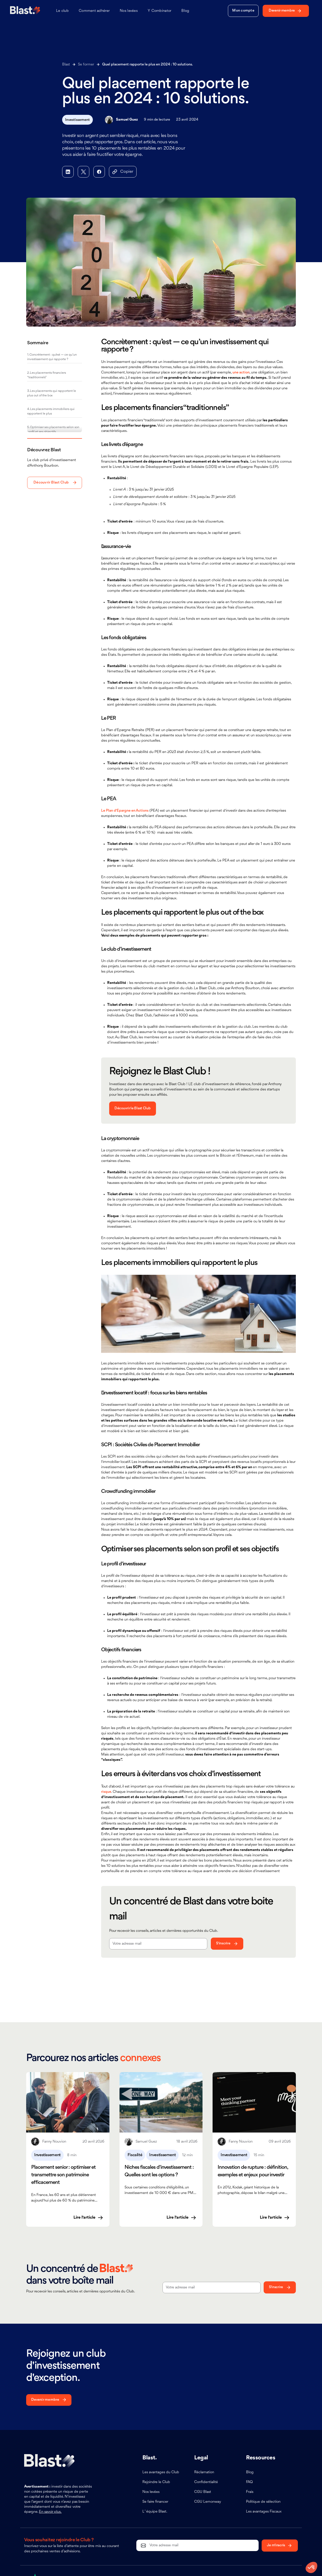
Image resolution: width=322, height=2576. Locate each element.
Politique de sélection (263, 2502)
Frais (249, 2492)
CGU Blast (202, 2492)
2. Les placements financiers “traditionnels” (46, 375)
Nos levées (129, 11)
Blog (185, 11)
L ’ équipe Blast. (154, 2512)
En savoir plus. (50, 2512)
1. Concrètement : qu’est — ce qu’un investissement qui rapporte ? (52, 357)
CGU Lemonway (207, 2502)
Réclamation (204, 2472)
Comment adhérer (94, 11)
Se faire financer (155, 2502)
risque (106, 1792)
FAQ (249, 2482)
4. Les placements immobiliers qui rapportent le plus (50, 411)
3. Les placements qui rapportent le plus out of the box (51, 393)
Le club (62, 11)
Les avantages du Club (160, 2472)
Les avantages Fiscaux (263, 2512)
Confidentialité (206, 2482)
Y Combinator (159, 11)
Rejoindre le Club (156, 2482)
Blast (66, 64)
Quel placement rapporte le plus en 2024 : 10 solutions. (147, 64)
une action (241, 372)
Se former (86, 64)
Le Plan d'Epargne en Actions (124, 811)
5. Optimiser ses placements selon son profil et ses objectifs (53, 429)
